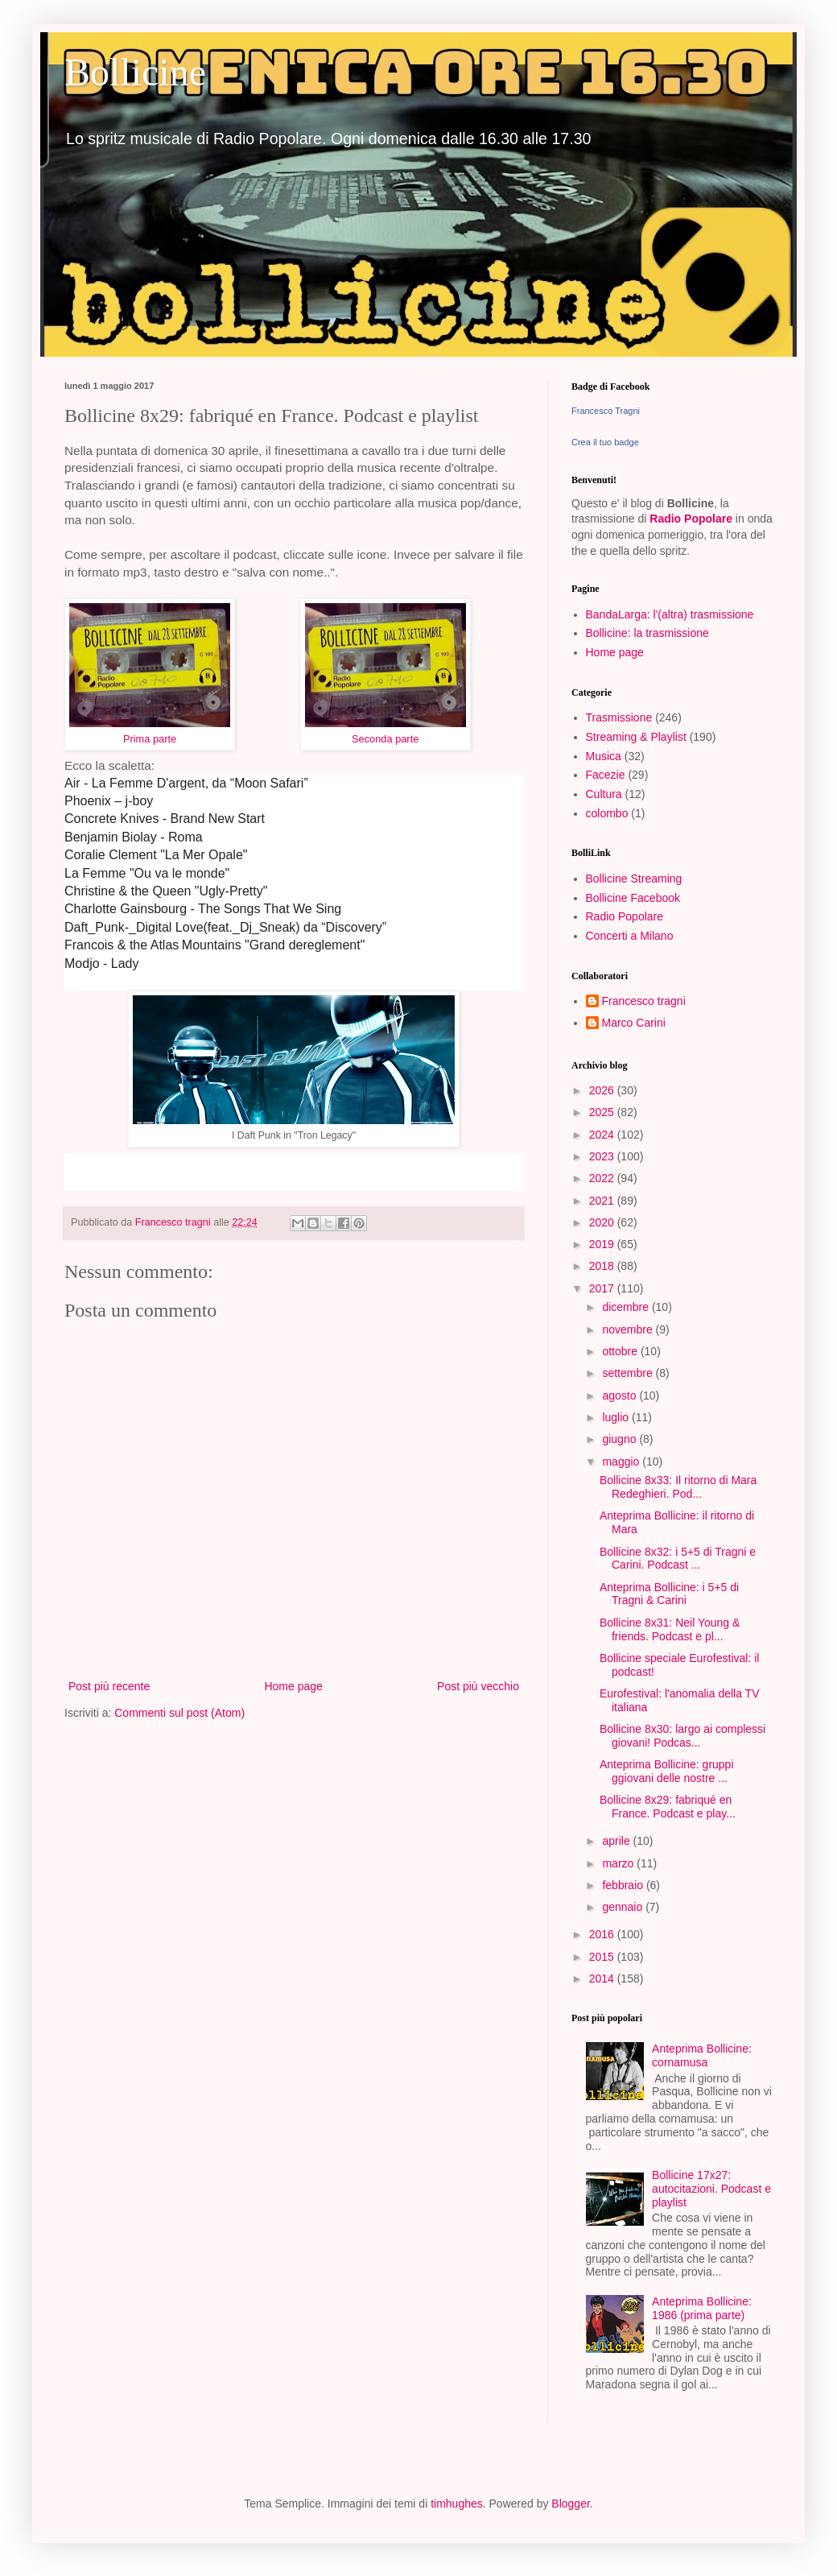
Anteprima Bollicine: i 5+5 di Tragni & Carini (669, 1594)
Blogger (570, 2503)
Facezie (605, 774)
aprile (617, 1840)
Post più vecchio (478, 1686)
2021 (603, 1200)
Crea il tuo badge (605, 442)
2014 (603, 1978)
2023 (603, 1156)
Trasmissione (619, 717)
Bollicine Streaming (634, 878)
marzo (619, 1863)
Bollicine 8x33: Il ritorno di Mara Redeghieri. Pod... (678, 1487)
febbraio (623, 1885)
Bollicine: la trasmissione (647, 632)
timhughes (457, 2503)
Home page (293, 1686)
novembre (628, 1329)
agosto (620, 1395)
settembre (628, 1373)
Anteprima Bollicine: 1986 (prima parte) (702, 2308)
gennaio (623, 1906)
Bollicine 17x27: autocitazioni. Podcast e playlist (711, 2189)
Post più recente (109, 1686)
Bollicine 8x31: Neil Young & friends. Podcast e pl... (670, 1629)
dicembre (626, 1306)
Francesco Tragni (605, 411)
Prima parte (149, 739)
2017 (603, 1288)
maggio (622, 1461)
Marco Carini (634, 1022)
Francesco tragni (644, 1000)
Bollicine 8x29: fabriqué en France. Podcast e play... (668, 1806)
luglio (617, 1417)
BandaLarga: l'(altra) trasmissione (670, 614)
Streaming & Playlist (636, 736)
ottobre (621, 1351)
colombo (607, 813)
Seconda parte (385, 739)
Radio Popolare (690, 518)
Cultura (604, 794)
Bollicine (135, 72)
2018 (603, 1265)
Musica (603, 756)
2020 (603, 1222)
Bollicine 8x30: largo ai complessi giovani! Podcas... (682, 1735)
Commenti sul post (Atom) (179, 1712)
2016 (603, 1934)
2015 (603, 1956)
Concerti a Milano (630, 935)
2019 (603, 1244)
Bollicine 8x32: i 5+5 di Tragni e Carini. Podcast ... (678, 1558)
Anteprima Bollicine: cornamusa (702, 2055)
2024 (603, 1134)
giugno (620, 1439)
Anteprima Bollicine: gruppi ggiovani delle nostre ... (667, 1771)
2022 (603, 1178)
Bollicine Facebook (633, 897)
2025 (603, 1112)
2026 (603, 1090)
